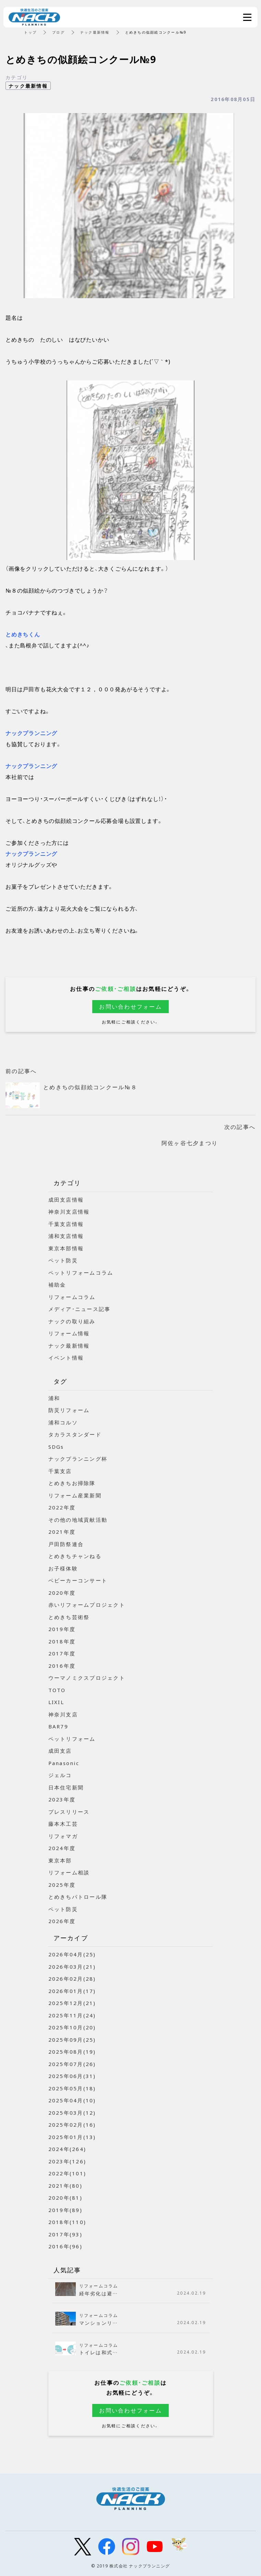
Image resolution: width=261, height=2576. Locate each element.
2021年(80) (65, 2185)
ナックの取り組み (72, 1321)
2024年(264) (67, 2149)
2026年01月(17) (72, 1991)
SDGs (56, 1446)
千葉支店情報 (66, 1224)
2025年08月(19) (72, 2051)
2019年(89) (65, 2210)
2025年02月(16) (72, 2124)
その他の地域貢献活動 (78, 1519)
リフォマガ (63, 1836)
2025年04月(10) (72, 2100)
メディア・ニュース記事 (79, 1309)
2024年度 (62, 1848)
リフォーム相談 (69, 1872)
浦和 (54, 1398)
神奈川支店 (63, 1714)
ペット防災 (63, 1260)
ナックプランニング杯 (78, 1458)
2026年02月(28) (72, 1978)
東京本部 (60, 1860)
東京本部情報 (66, 1248)
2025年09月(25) (72, 2039)
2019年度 (62, 1629)
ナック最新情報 (95, 32)
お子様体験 (63, 1568)
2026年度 (62, 1921)
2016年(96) (65, 2246)
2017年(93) (65, 2234)
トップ (30, 32)
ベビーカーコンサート (78, 1580)
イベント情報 (66, 1357)
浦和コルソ (63, 1422)
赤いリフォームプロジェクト (86, 1604)
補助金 (57, 1284)
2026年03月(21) (72, 1966)
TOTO (57, 1690)
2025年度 (62, 1884)
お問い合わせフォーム (130, 1006)
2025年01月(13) (72, 2137)
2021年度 (62, 1531)
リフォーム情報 (69, 1333)
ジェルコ (60, 1775)
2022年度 (62, 1507)
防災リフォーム (69, 1410)
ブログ (58, 32)
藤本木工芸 (63, 1823)
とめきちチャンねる (75, 1556)
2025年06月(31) (72, 2076)
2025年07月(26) (72, 2064)
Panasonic (63, 1763)
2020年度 (62, 1592)
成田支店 (60, 1750)
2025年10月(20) (72, 2027)
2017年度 (62, 1653)
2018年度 (62, 1641)
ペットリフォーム (72, 1738)
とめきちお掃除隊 (72, 1483)
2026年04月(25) (72, 1954)
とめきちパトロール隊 (78, 1896)
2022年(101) (67, 2173)
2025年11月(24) (72, 2015)
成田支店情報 (66, 1199)
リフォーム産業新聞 (75, 1495)
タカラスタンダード (75, 1434)
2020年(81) (65, 2197)
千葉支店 (60, 1471)
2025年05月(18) (72, 2088)
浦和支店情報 (66, 1236)
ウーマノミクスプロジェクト (86, 1677)
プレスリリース (69, 1811)
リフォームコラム (72, 1297)
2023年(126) (67, 2161)
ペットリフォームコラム (81, 1272)
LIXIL (56, 1702)
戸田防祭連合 (66, 1544)
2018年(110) (67, 2222)
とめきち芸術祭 (69, 1617)
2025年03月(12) (72, 2112)
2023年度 (62, 1799)
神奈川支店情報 (69, 1211)
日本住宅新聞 (66, 1787)
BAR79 (58, 1726)
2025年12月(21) (72, 2003)
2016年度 (62, 1665)
